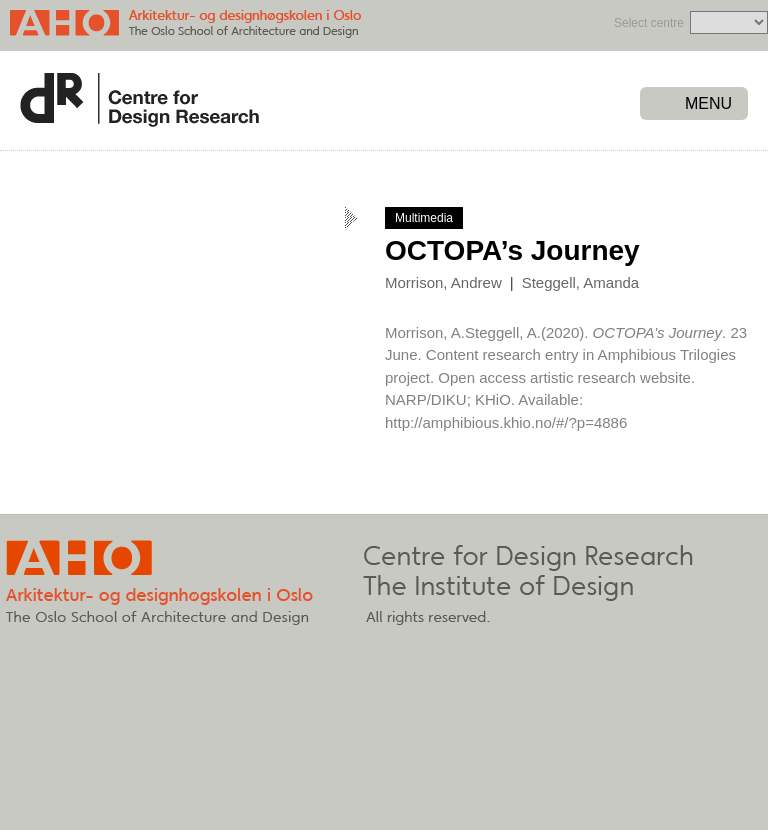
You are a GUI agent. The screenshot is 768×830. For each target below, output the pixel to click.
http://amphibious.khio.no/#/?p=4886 (506, 422)
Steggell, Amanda (581, 282)
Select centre (649, 23)
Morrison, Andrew (443, 282)
